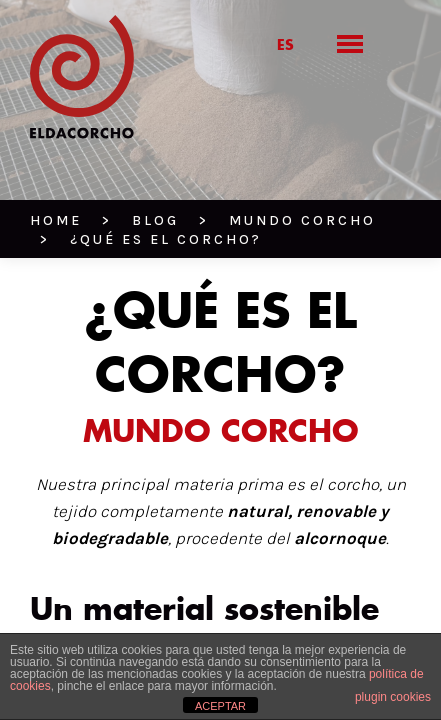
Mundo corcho (201, 170)
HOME (51, 170)
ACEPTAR (220, 706)
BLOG (108, 170)
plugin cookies (393, 697)
